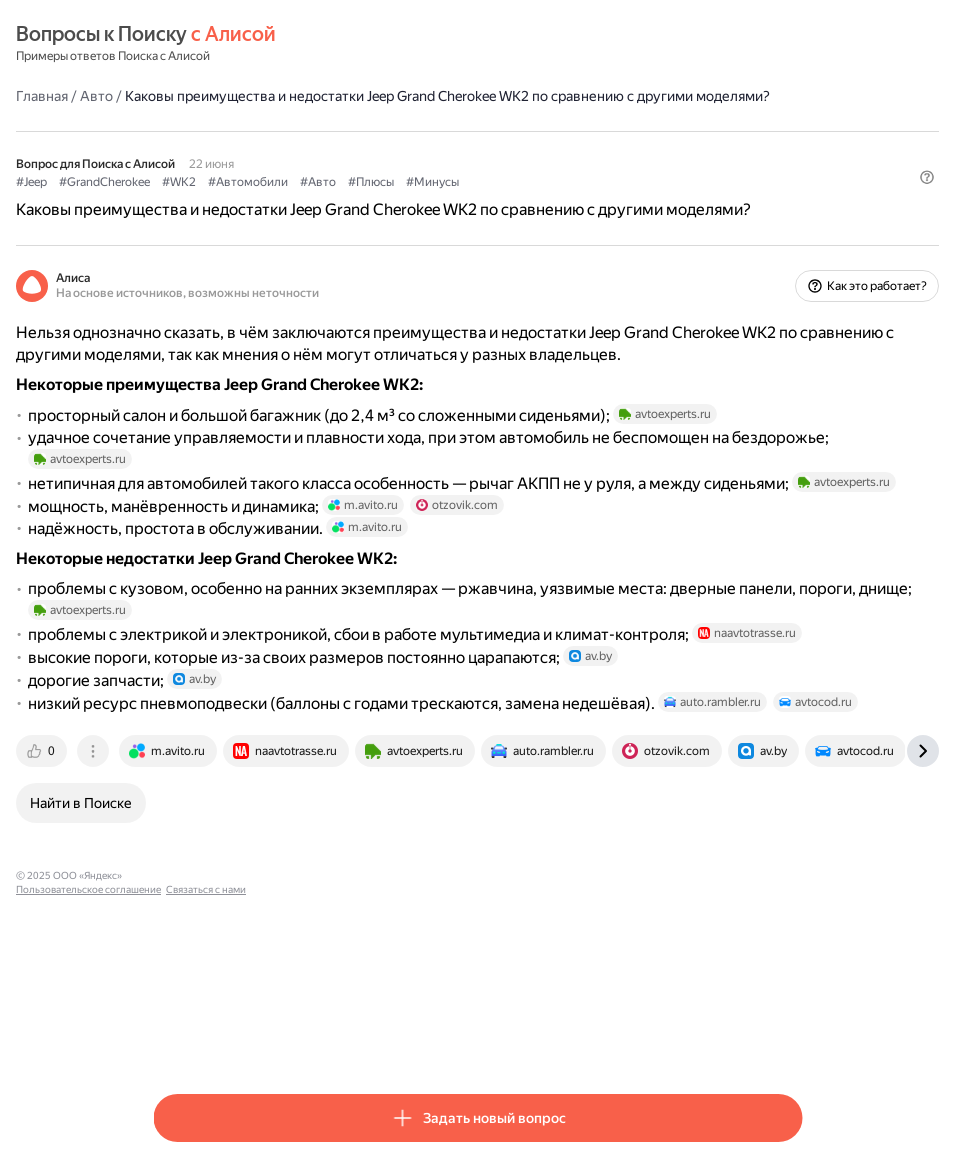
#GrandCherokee (241, 201)
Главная (179, 95)
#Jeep (168, 201)
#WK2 (316, 201)
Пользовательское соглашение (340, 1038)
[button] (790, 235)
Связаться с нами (458, 1038)
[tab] (180, 914)
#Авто (455, 201)
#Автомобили (385, 201)
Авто (233, 95)
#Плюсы (508, 201)
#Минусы (569, 201)
